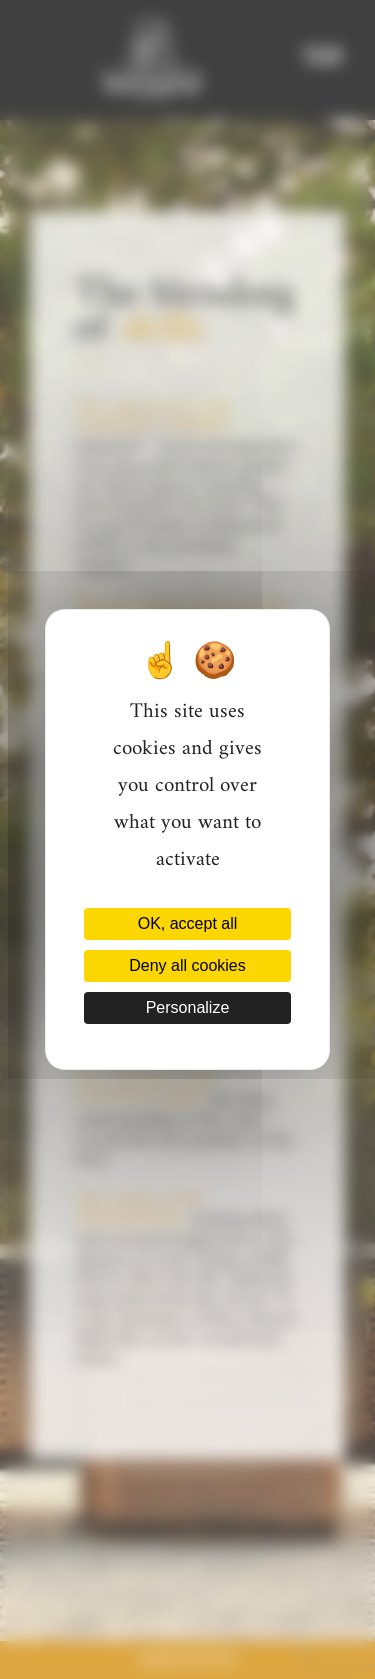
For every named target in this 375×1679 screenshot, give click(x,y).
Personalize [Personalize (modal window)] (188, 1007)
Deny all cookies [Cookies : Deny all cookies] (187, 965)
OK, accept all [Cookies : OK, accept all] (188, 923)
